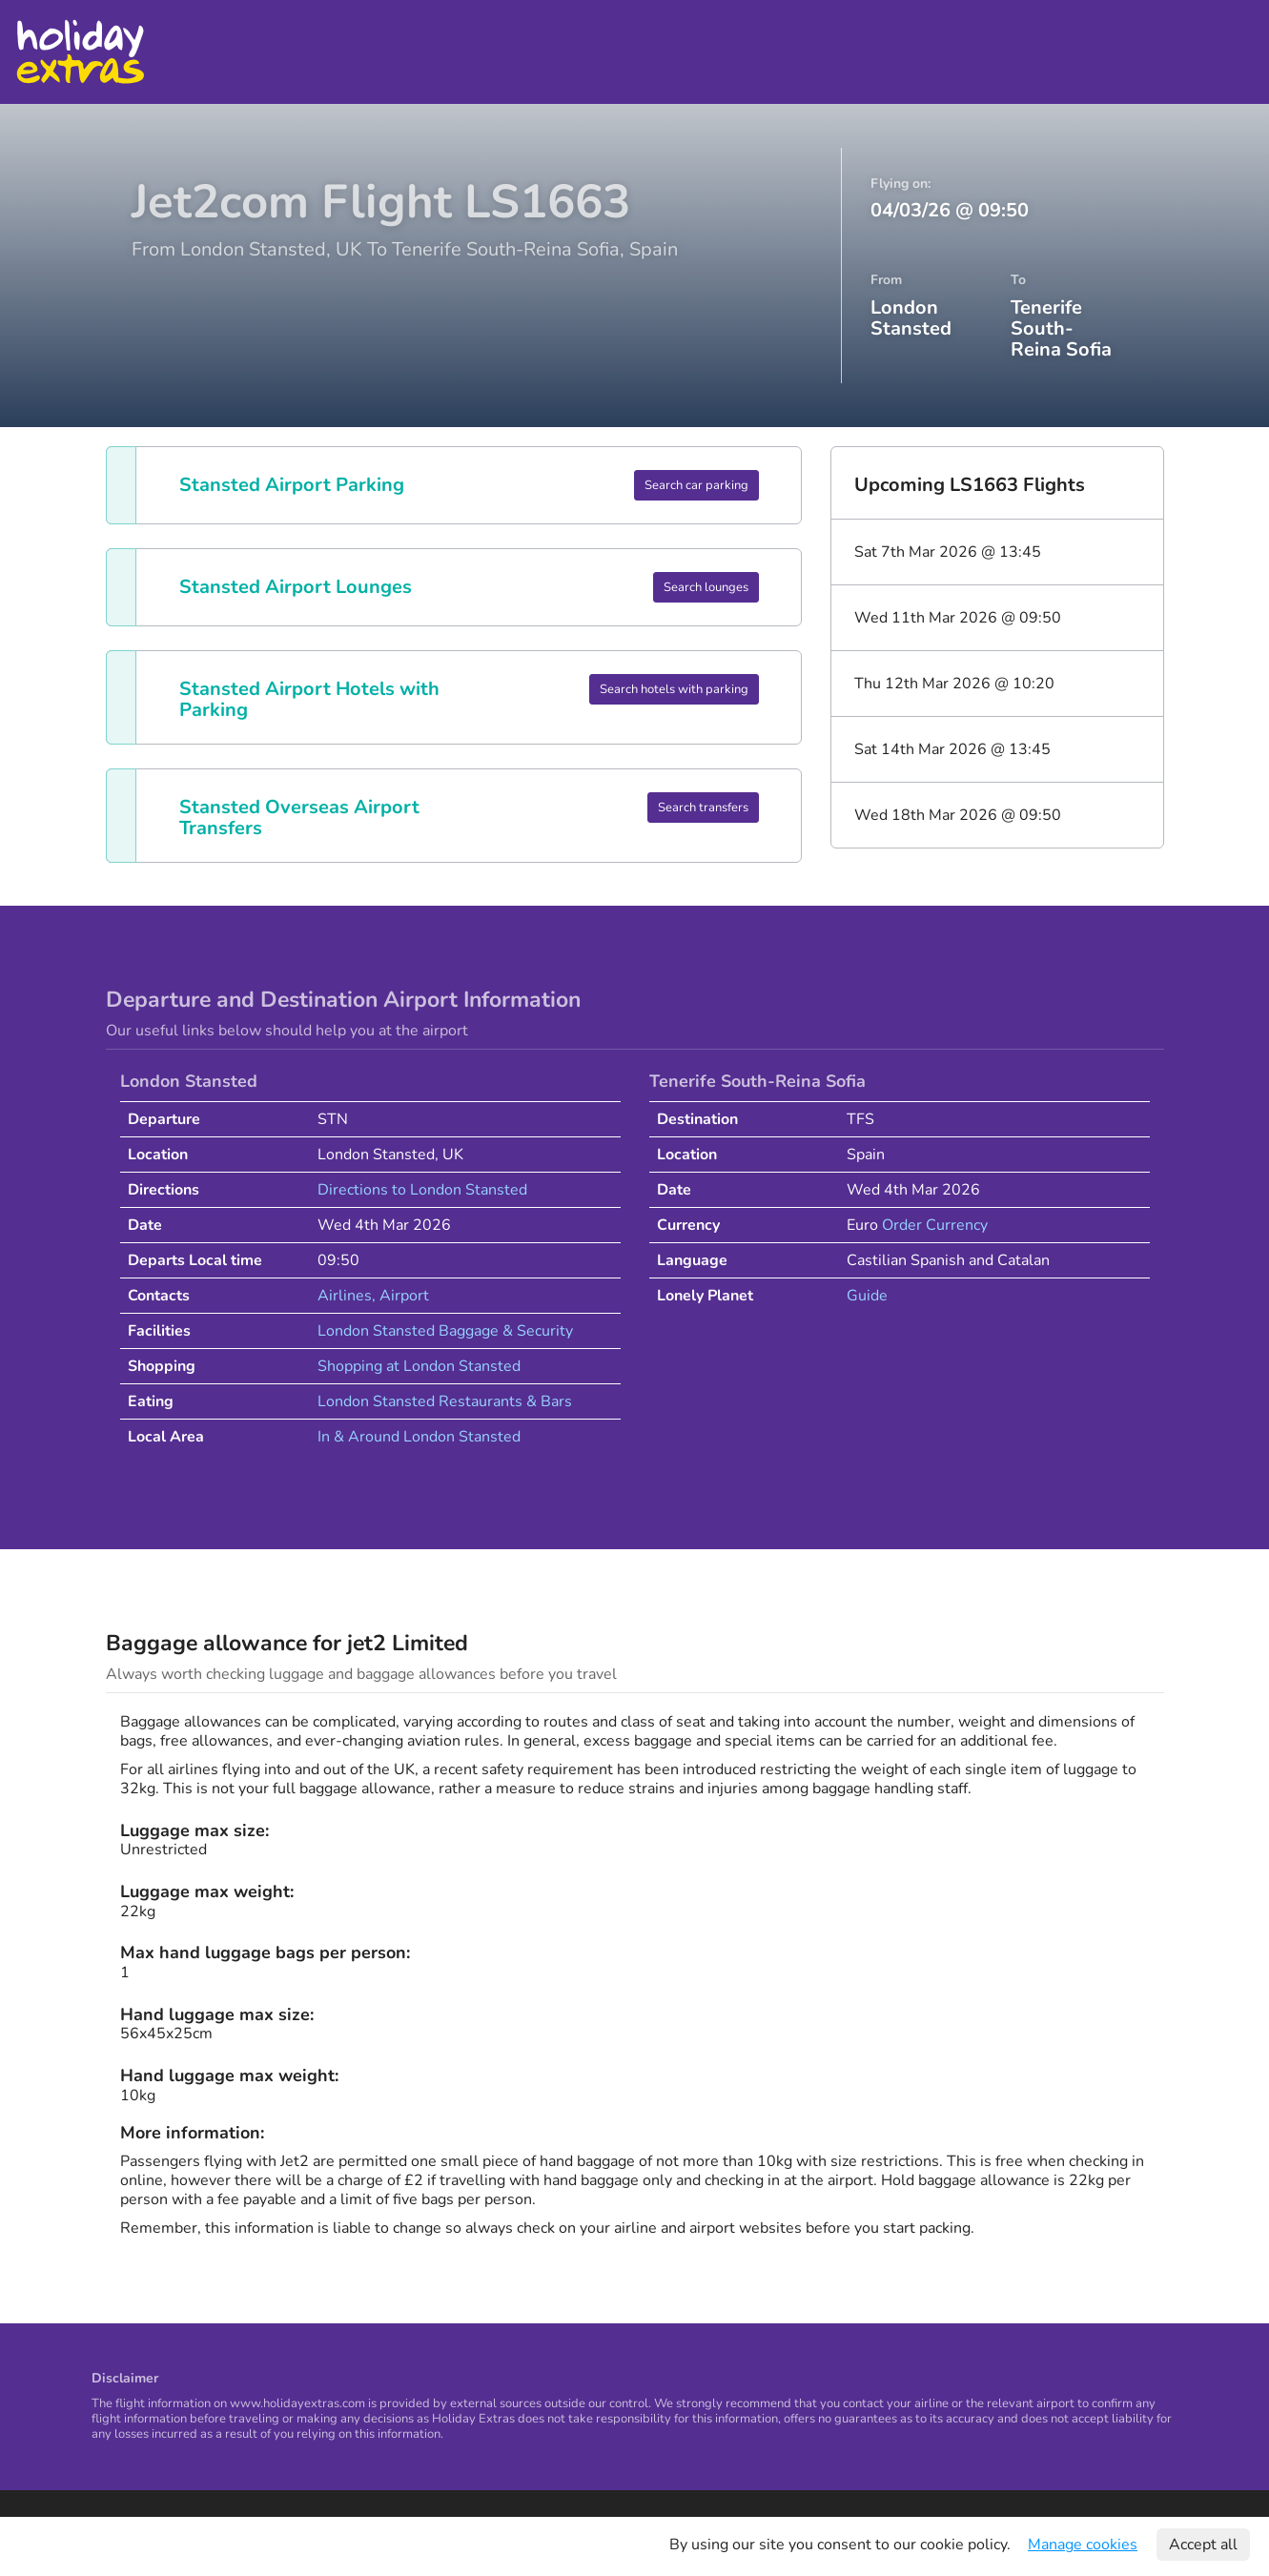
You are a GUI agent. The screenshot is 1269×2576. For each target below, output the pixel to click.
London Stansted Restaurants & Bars (444, 1401)
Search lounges (706, 587)
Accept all (1203, 2544)
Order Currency (935, 1225)
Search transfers (703, 807)
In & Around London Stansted (419, 1436)
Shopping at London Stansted (419, 1366)
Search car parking (696, 485)
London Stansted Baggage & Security (445, 1330)
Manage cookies (1082, 2544)
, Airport (400, 1295)
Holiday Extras (79, 52)
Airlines (344, 1295)
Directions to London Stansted (422, 1189)
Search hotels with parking (674, 689)
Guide (867, 1295)
